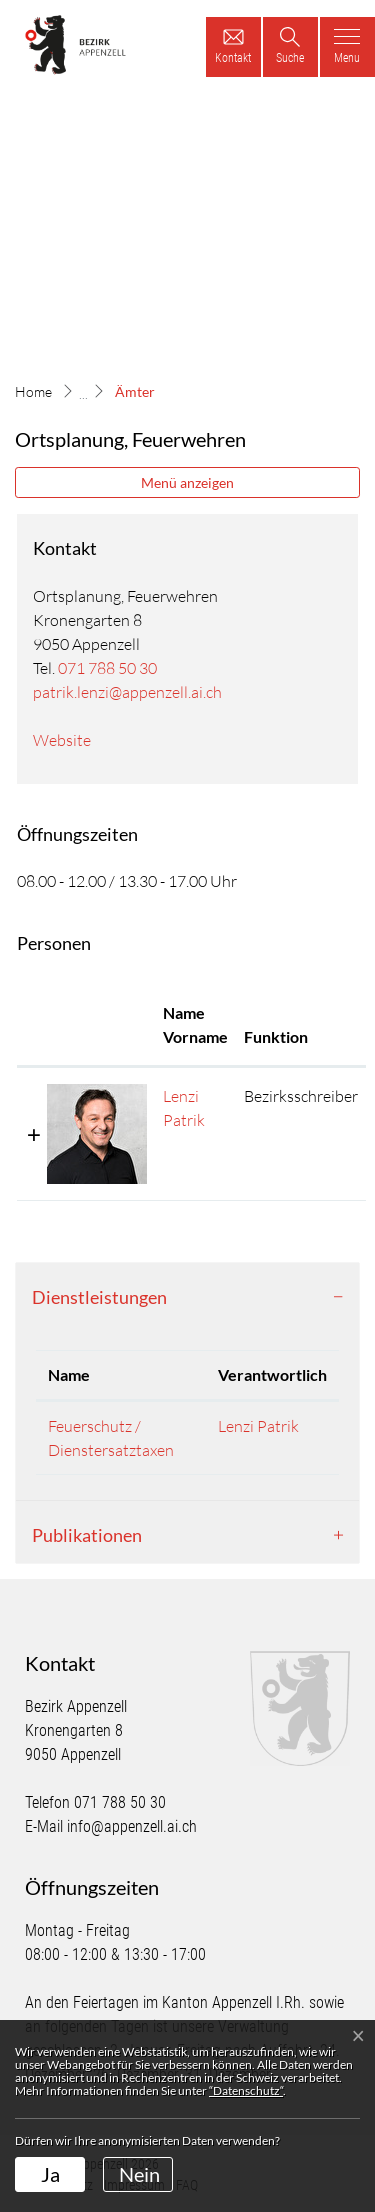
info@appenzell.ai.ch (132, 1826)
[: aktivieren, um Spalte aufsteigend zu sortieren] (86, 1026)
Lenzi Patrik (258, 1426)
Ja (50, 2174)
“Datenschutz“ (246, 2090)
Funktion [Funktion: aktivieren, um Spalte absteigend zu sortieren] (276, 1036)
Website (72, 740)
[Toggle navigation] (347, 47)
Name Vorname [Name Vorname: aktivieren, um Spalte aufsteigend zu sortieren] (195, 1024)
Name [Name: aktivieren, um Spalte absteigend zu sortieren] (69, 1374)
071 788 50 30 (107, 668)
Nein (139, 2174)
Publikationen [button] (87, 1535)
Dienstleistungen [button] (99, 1297)
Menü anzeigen (187, 482)
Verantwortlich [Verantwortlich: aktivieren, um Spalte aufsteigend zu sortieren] (272, 1374)
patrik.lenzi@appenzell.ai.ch (127, 692)
